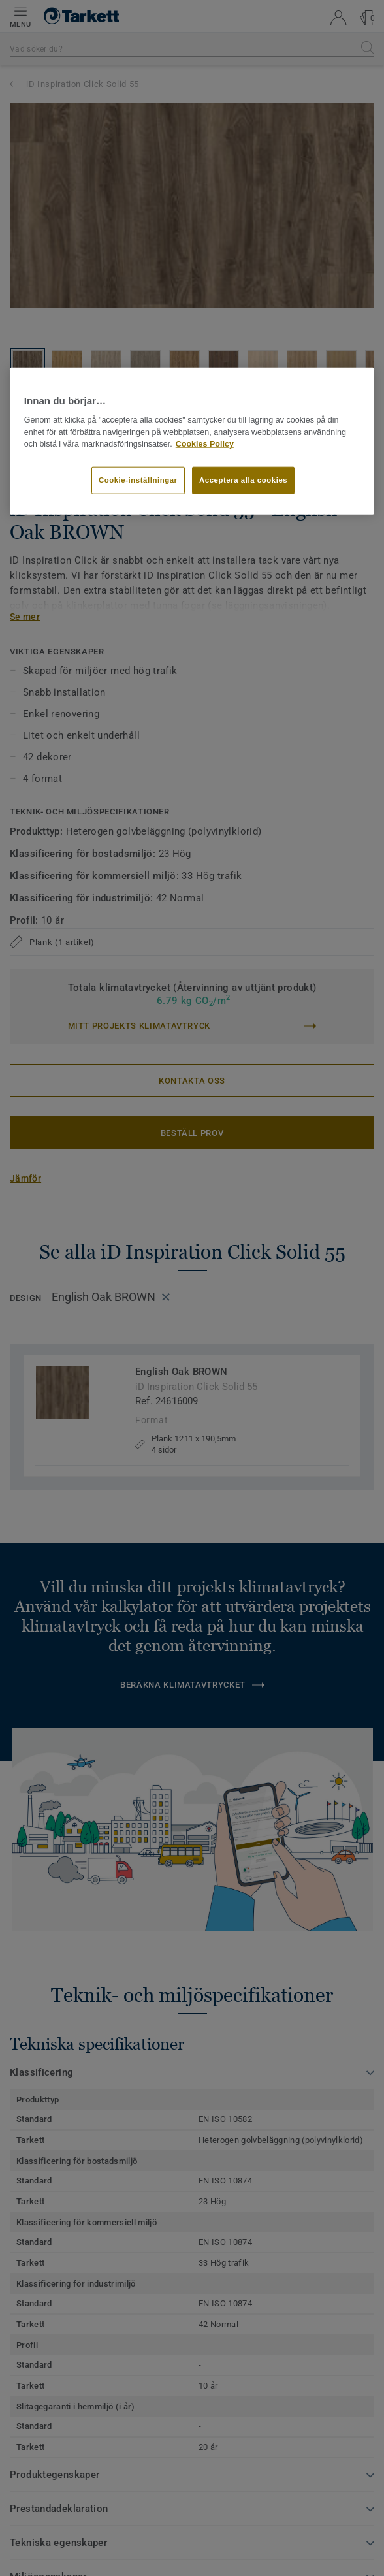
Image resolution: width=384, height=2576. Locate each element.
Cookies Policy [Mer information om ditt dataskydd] (205, 444)
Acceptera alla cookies (243, 480)
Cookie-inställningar (138, 480)
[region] (192, 441)
